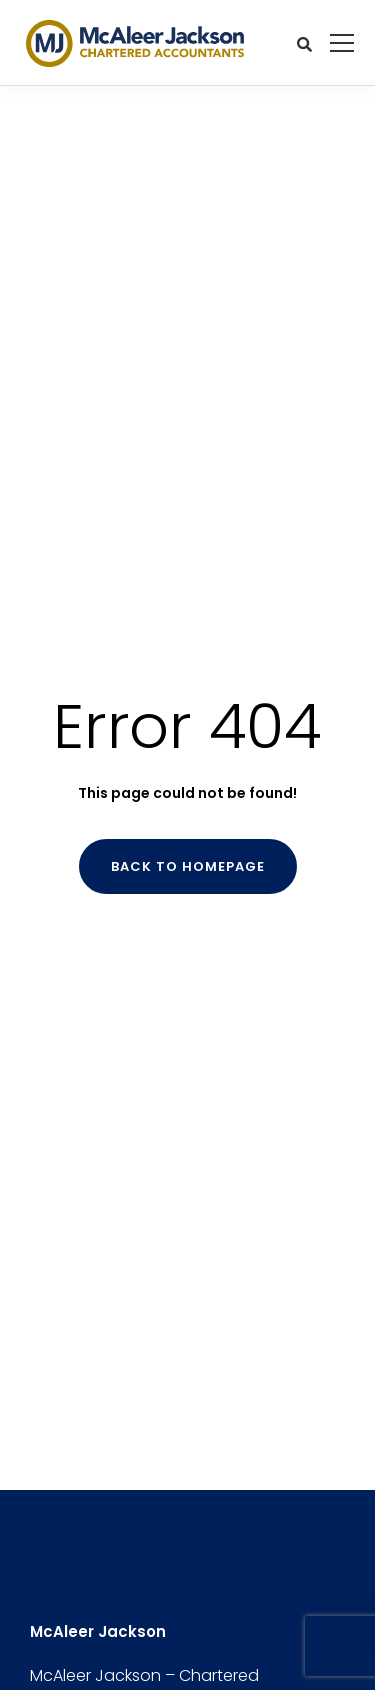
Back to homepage (188, 866)
